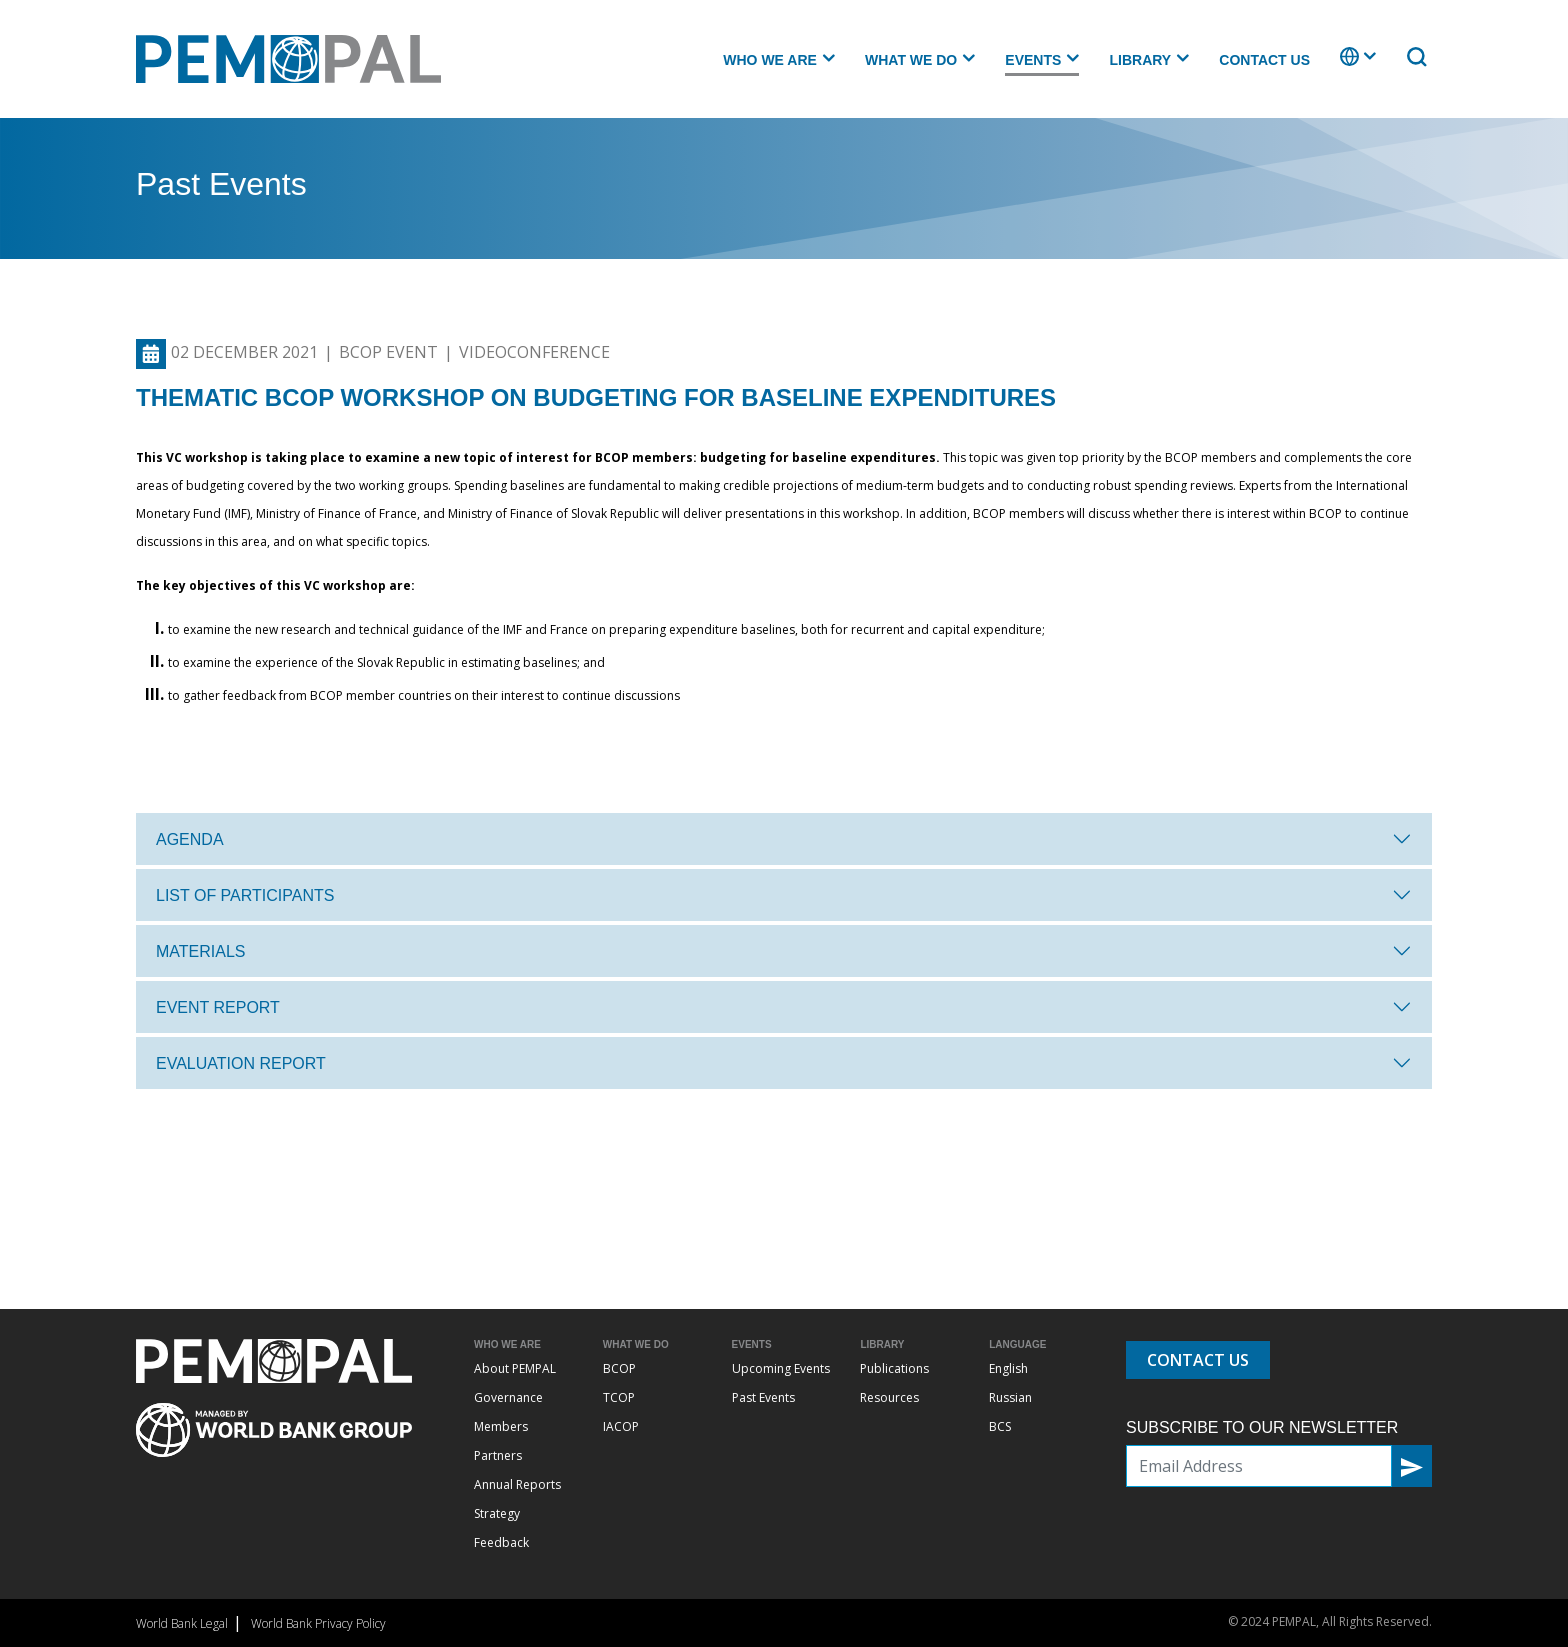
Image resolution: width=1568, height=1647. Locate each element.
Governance (508, 1397)
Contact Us (1264, 60)
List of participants (245, 895)
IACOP (621, 1426)
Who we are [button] (770, 60)
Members (501, 1426)
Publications (894, 1368)
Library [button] (1140, 60)
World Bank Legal (182, 1623)
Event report (218, 1007)
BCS (1000, 1426)
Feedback (501, 1542)
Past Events (763, 1397)
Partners (498, 1455)
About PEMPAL (515, 1368)
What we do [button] (911, 60)
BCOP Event (388, 352)
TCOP (619, 1397)
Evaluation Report (241, 1063)
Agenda (190, 839)
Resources (889, 1397)
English (1008, 1368)
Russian (1010, 1397)
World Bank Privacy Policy (318, 1623)
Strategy (497, 1513)
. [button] (1342, 66)
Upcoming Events (781, 1368)
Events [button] (1033, 60)
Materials (201, 951)
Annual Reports (517, 1484)
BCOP (619, 1368)
